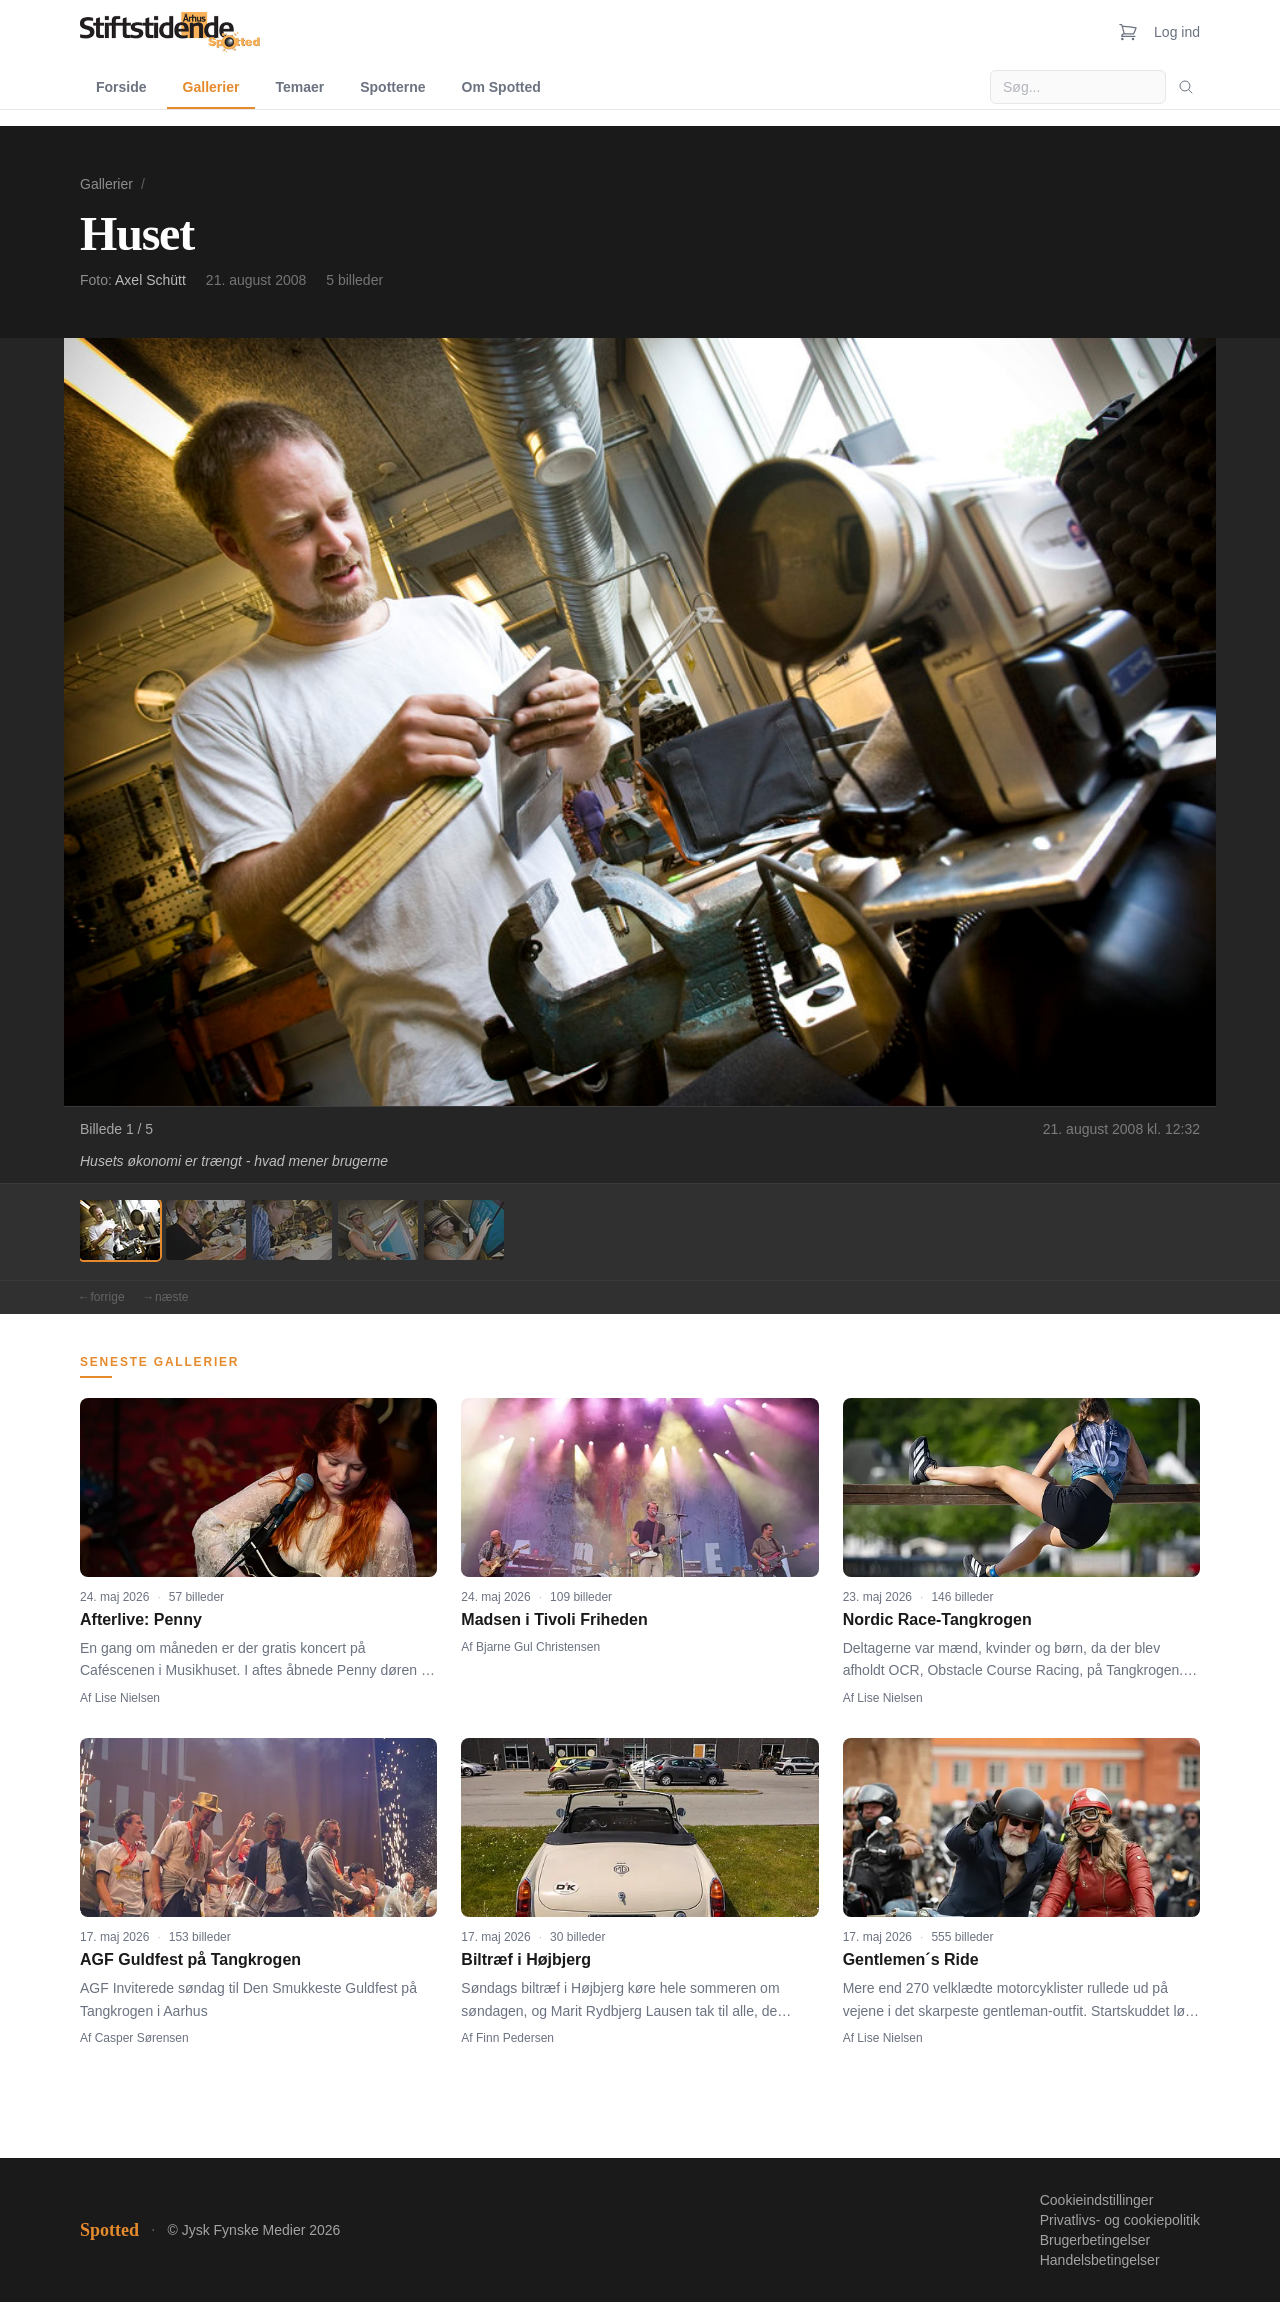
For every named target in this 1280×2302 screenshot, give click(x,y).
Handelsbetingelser (1100, 2260)
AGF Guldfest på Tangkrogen (190, 1959)
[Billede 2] (206, 1230)
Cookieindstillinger (1097, 2200)
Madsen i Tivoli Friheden (554, 1619)
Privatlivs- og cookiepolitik (1120, 2220)
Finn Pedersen (515, 2038)
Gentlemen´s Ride (911, 1959)
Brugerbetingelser (1095, 2240)
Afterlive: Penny (141, 1619)
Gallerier (211, 87)
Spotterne (392, 87)
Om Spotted (501, 87)
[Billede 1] (120, 1230)
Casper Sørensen (142, 2038)
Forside (121, 87)
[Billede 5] (464, 1230)
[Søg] (1186, 87)
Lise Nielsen (127, 1698)
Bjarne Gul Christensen (538, 1647)
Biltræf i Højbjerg (526, 1959)
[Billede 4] (378, 1230)
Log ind (1177, 32)
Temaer (299, 87)
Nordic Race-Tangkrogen (937, 1619)
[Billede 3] (292, 1230)
